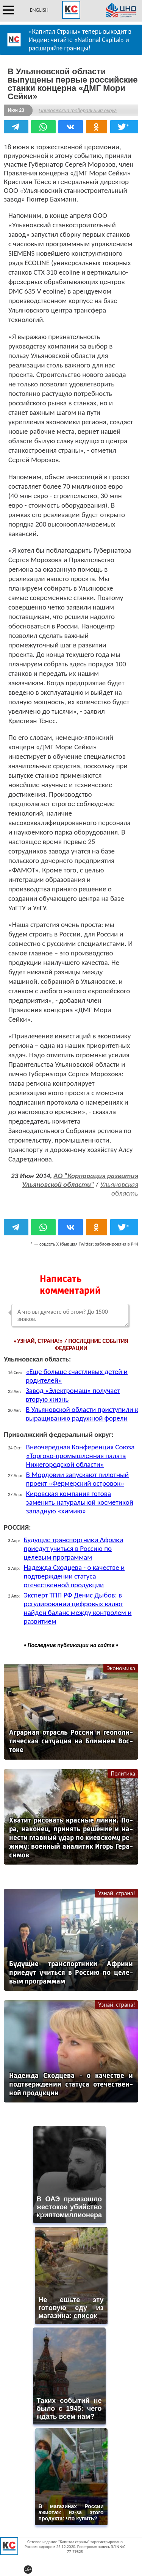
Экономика (120, 1668)
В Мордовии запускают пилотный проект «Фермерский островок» (77, 1479)
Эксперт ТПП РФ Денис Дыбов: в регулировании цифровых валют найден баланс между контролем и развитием (78, 1608)
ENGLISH (39, 10)
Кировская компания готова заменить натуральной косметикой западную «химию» (79, 1502)
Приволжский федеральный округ (78, 110)
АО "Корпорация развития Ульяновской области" (80, 1180)
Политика (123, 1773)
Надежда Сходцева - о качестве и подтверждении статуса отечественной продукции (74, 1576)
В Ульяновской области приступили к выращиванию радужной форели (82, 1413)
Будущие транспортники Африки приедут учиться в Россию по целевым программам (73, 1548)
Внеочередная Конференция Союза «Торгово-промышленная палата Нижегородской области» (80, 1456)
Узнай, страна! (116, 1893)
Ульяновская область (119, 1188)
